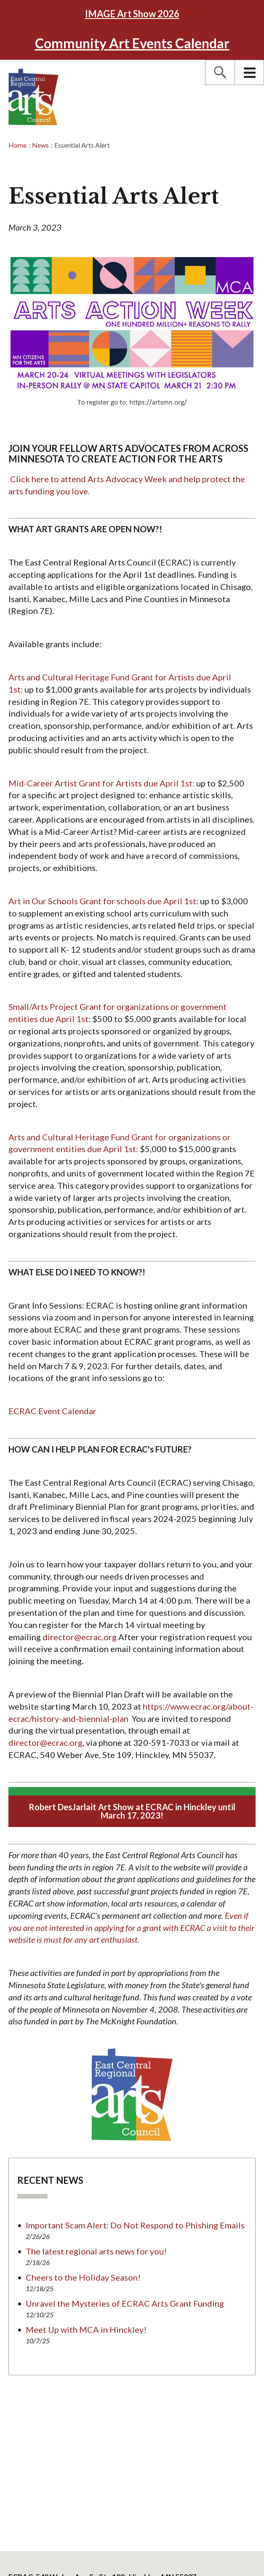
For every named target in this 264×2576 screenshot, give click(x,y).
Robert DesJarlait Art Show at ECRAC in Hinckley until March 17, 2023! (132, 1811)
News (40, 145)
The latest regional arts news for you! (96, 2251)
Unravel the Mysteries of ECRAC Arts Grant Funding (125, 2303)
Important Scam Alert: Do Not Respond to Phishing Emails (135, 2225)
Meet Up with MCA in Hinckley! (86, 2329)
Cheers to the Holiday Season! (83, 2277)
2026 (132, 13)
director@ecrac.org (80, 1637)
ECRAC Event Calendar (52, 1411)
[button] (220, 72)
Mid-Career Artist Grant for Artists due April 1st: (102, 783)
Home (17, 145)
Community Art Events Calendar (132, 43)
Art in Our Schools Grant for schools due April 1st (102, 901)
